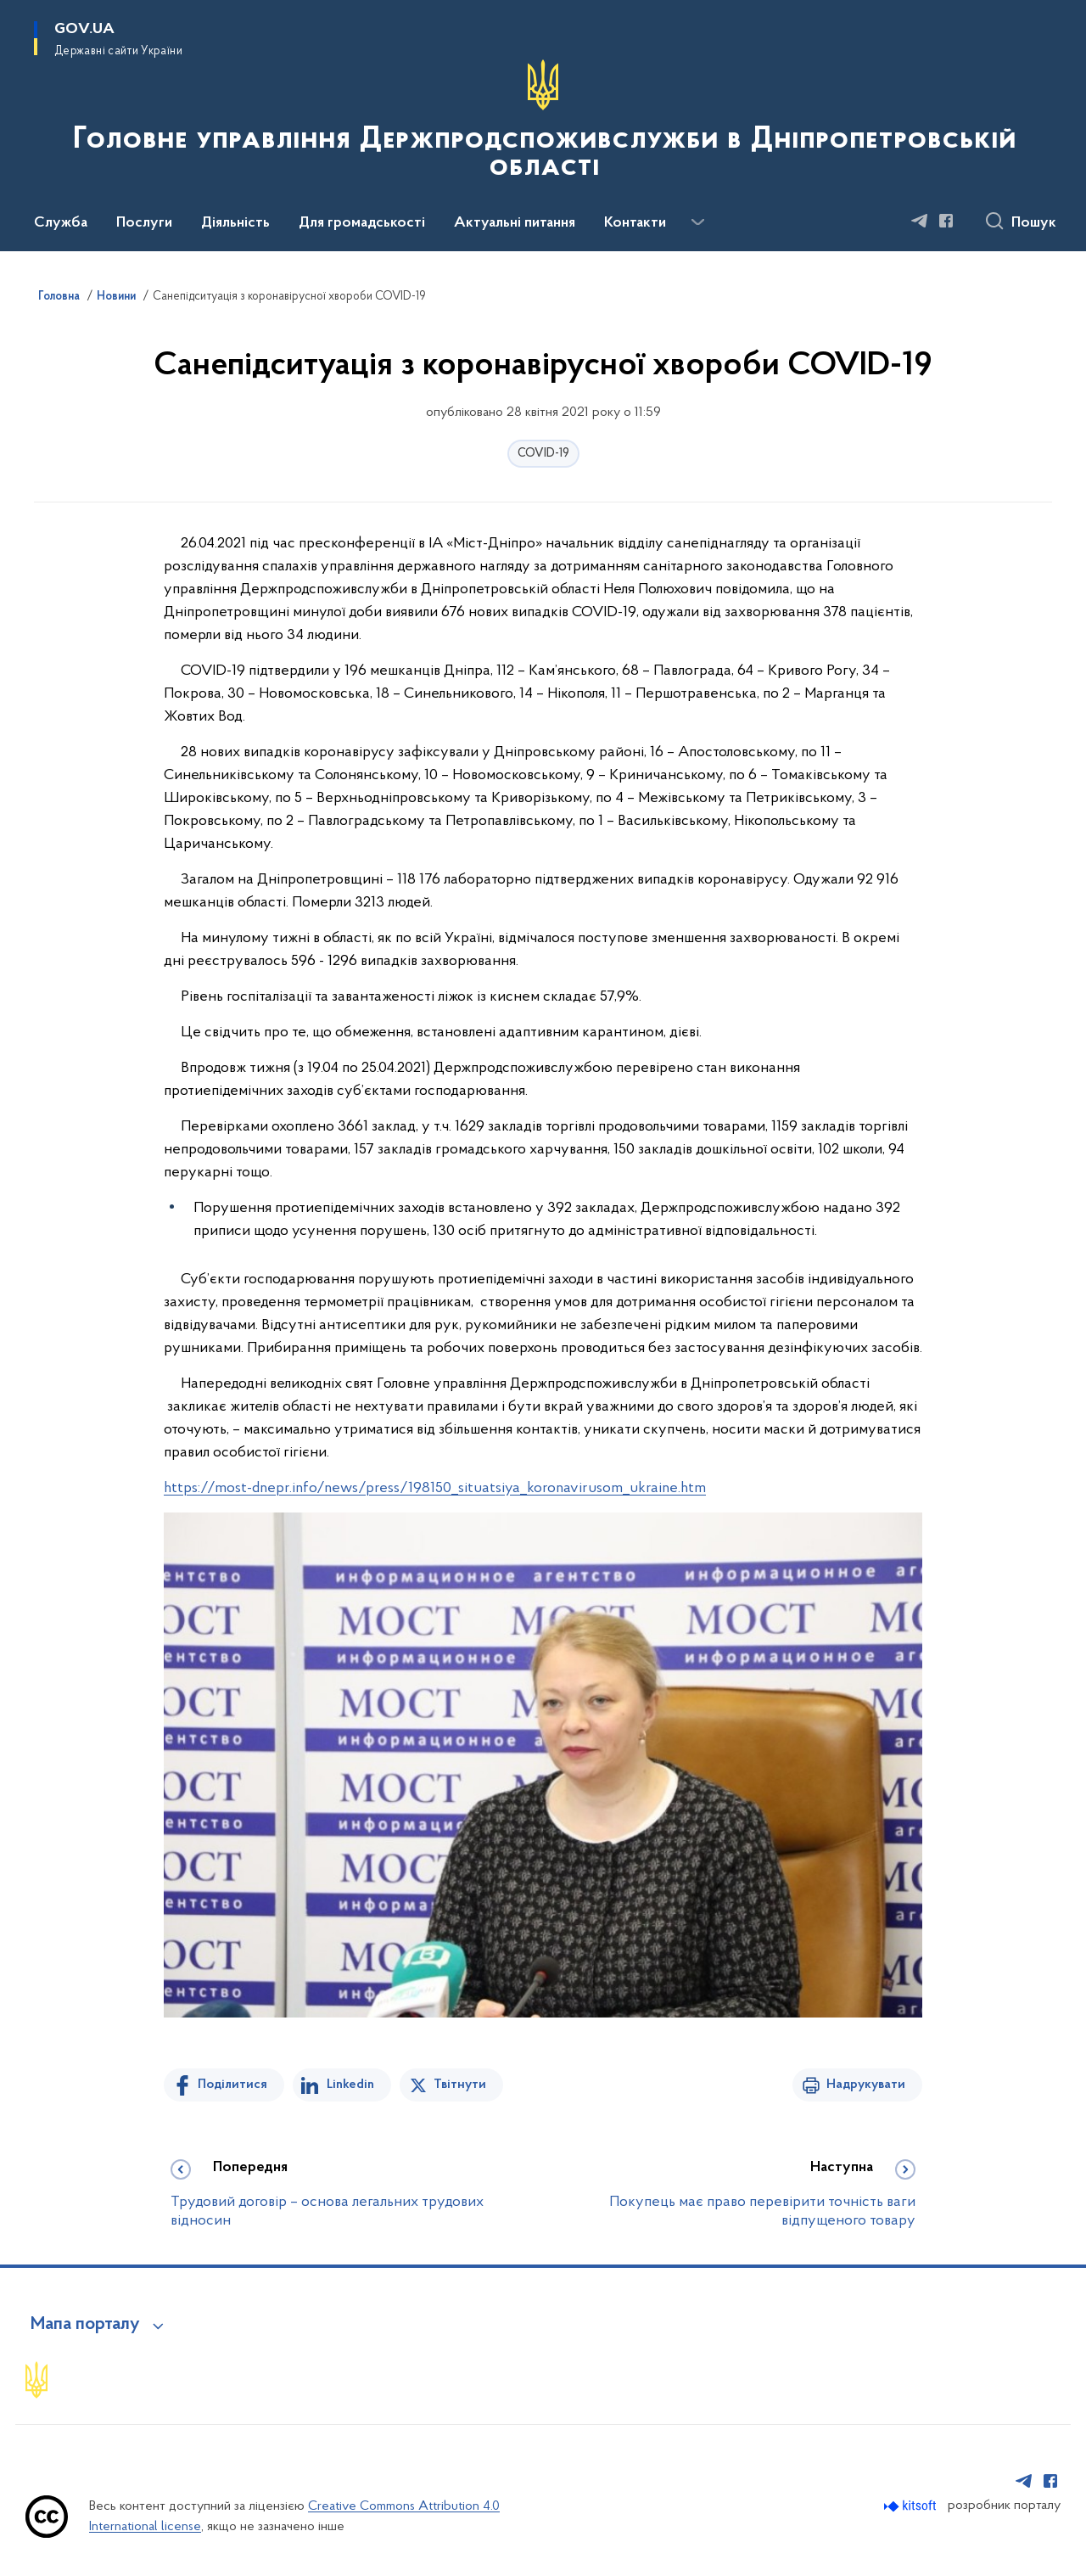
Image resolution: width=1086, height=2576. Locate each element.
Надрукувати (865, 2084)
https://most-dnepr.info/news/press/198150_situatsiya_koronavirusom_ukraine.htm (435, 1488)
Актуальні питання (514, 223)
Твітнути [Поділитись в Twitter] (460, 2084)
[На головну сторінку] (543, 123)
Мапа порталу (85, 2324)
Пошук (1033, 223)
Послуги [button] (144, 223)
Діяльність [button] (235, 223)
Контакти (635, 223)
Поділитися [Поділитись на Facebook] (232, 2084)
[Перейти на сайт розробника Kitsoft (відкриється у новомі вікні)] (911, 2506)
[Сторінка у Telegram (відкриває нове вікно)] (920, 220)
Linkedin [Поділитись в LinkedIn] (350, 2084)
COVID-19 (543, 453)
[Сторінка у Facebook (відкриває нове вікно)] (946, 220)
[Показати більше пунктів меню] (697, 222)
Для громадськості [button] (362, 223)
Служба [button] (60, 223)
